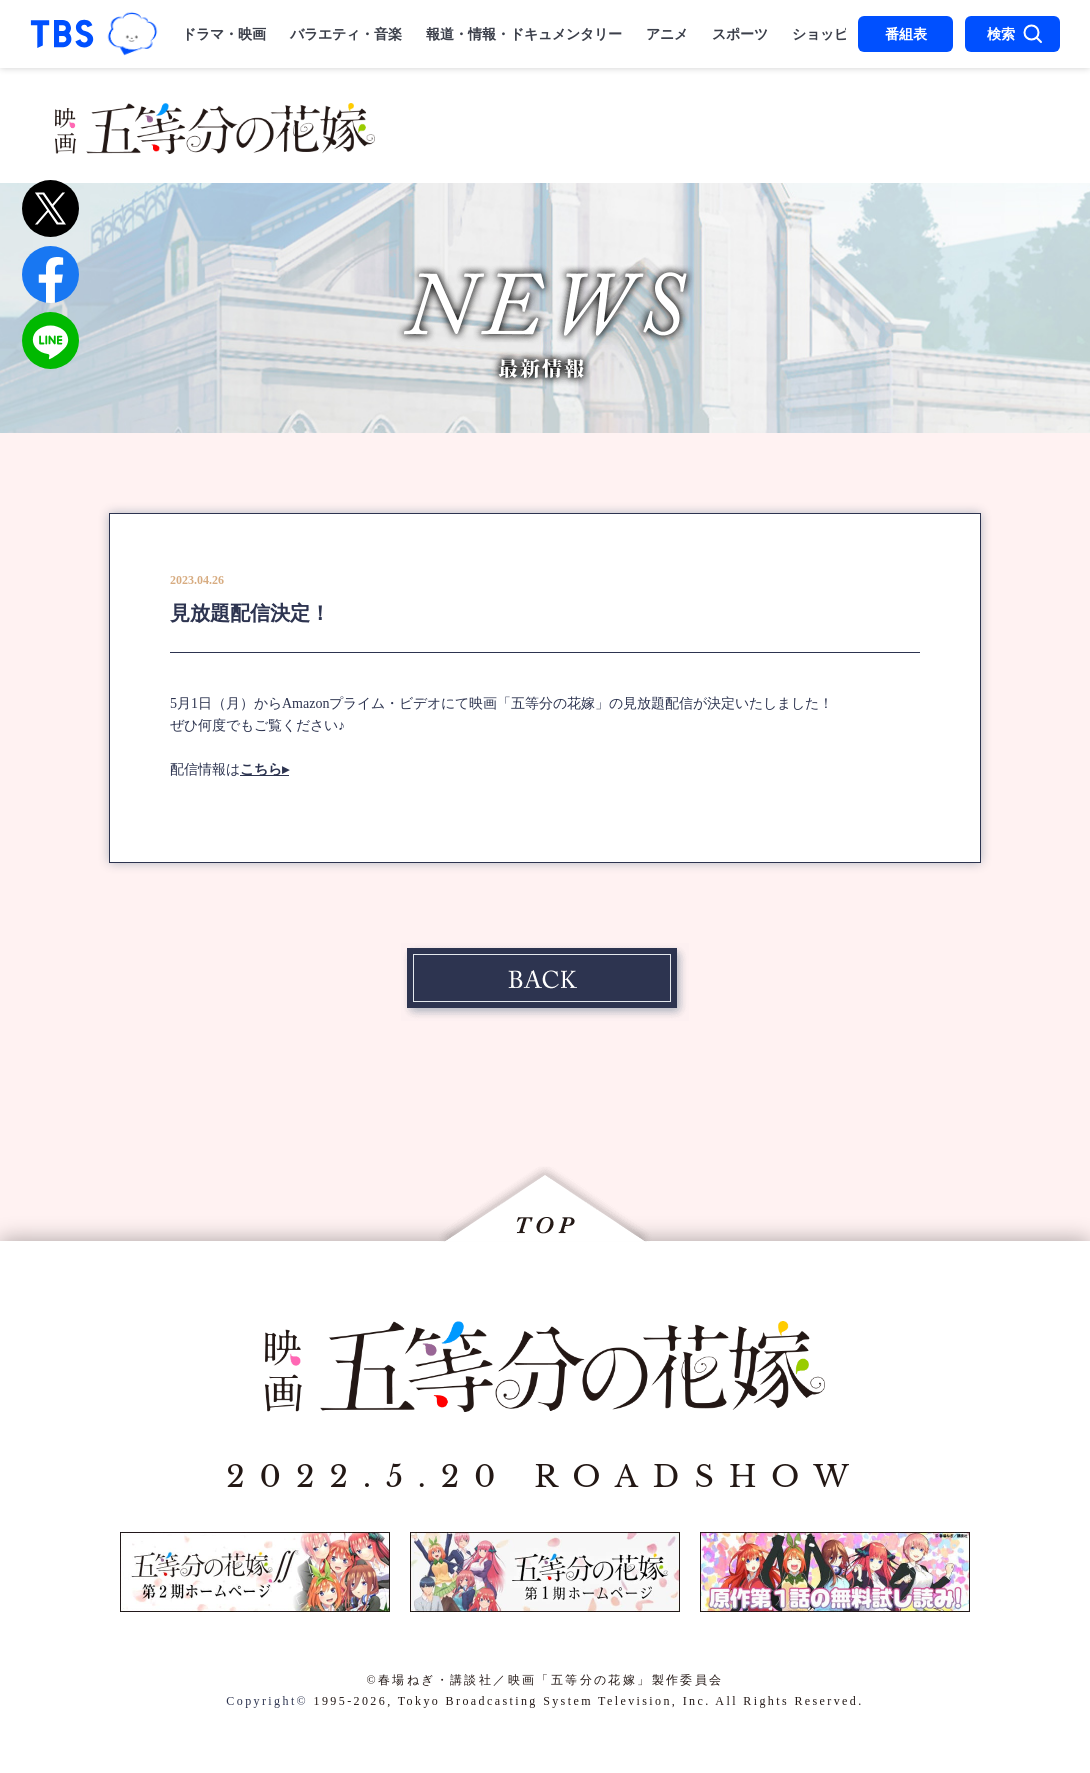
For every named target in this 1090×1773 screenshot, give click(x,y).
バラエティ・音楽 (346, 34)
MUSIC (453, 148)
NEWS (450, 118)
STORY (544, 118)
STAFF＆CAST (683, 118)
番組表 (906, 34)
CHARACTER (858, 118)
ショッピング (834, 34)
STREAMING (721, 148)
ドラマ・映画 (224, 34)
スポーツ (740, 34)
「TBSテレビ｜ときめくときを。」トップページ (62, 34)
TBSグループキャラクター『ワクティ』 (132, 34)
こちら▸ (264, 769)
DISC (844, 148)
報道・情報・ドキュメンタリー (524, 34)
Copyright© (267, 1701)
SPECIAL (945, 148)
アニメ (667, 34)
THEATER (570, 148)
